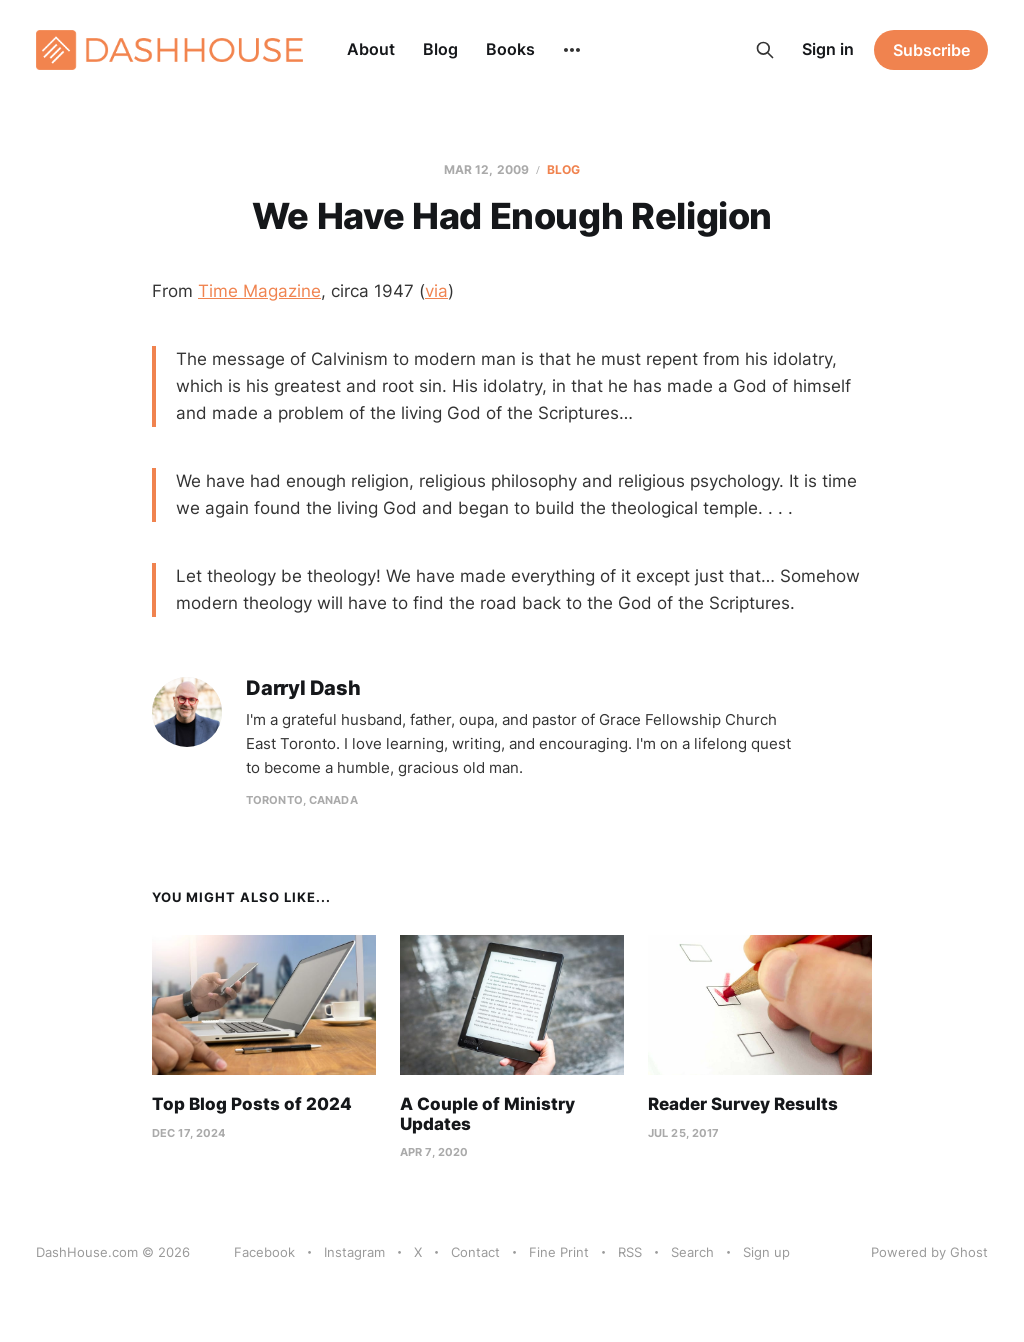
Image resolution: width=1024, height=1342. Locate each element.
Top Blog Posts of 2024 (252, 1104)
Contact (475, 1252)
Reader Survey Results (743, 1104)
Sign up (766, 1252)
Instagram (354, 1252)
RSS (630, 1252)
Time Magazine (259, 291)
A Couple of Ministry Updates (487, 1114)
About (371, 49)
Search (692, 1252)
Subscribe (931, 50)
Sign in (828, 49)
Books (510, 49)
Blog (440, 49)
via (436, 291)
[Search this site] (765, 50)
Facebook (264, 1252)
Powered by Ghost (929, 1252)
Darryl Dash (303, 688)
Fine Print (559, 1252)
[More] (572, 50)
